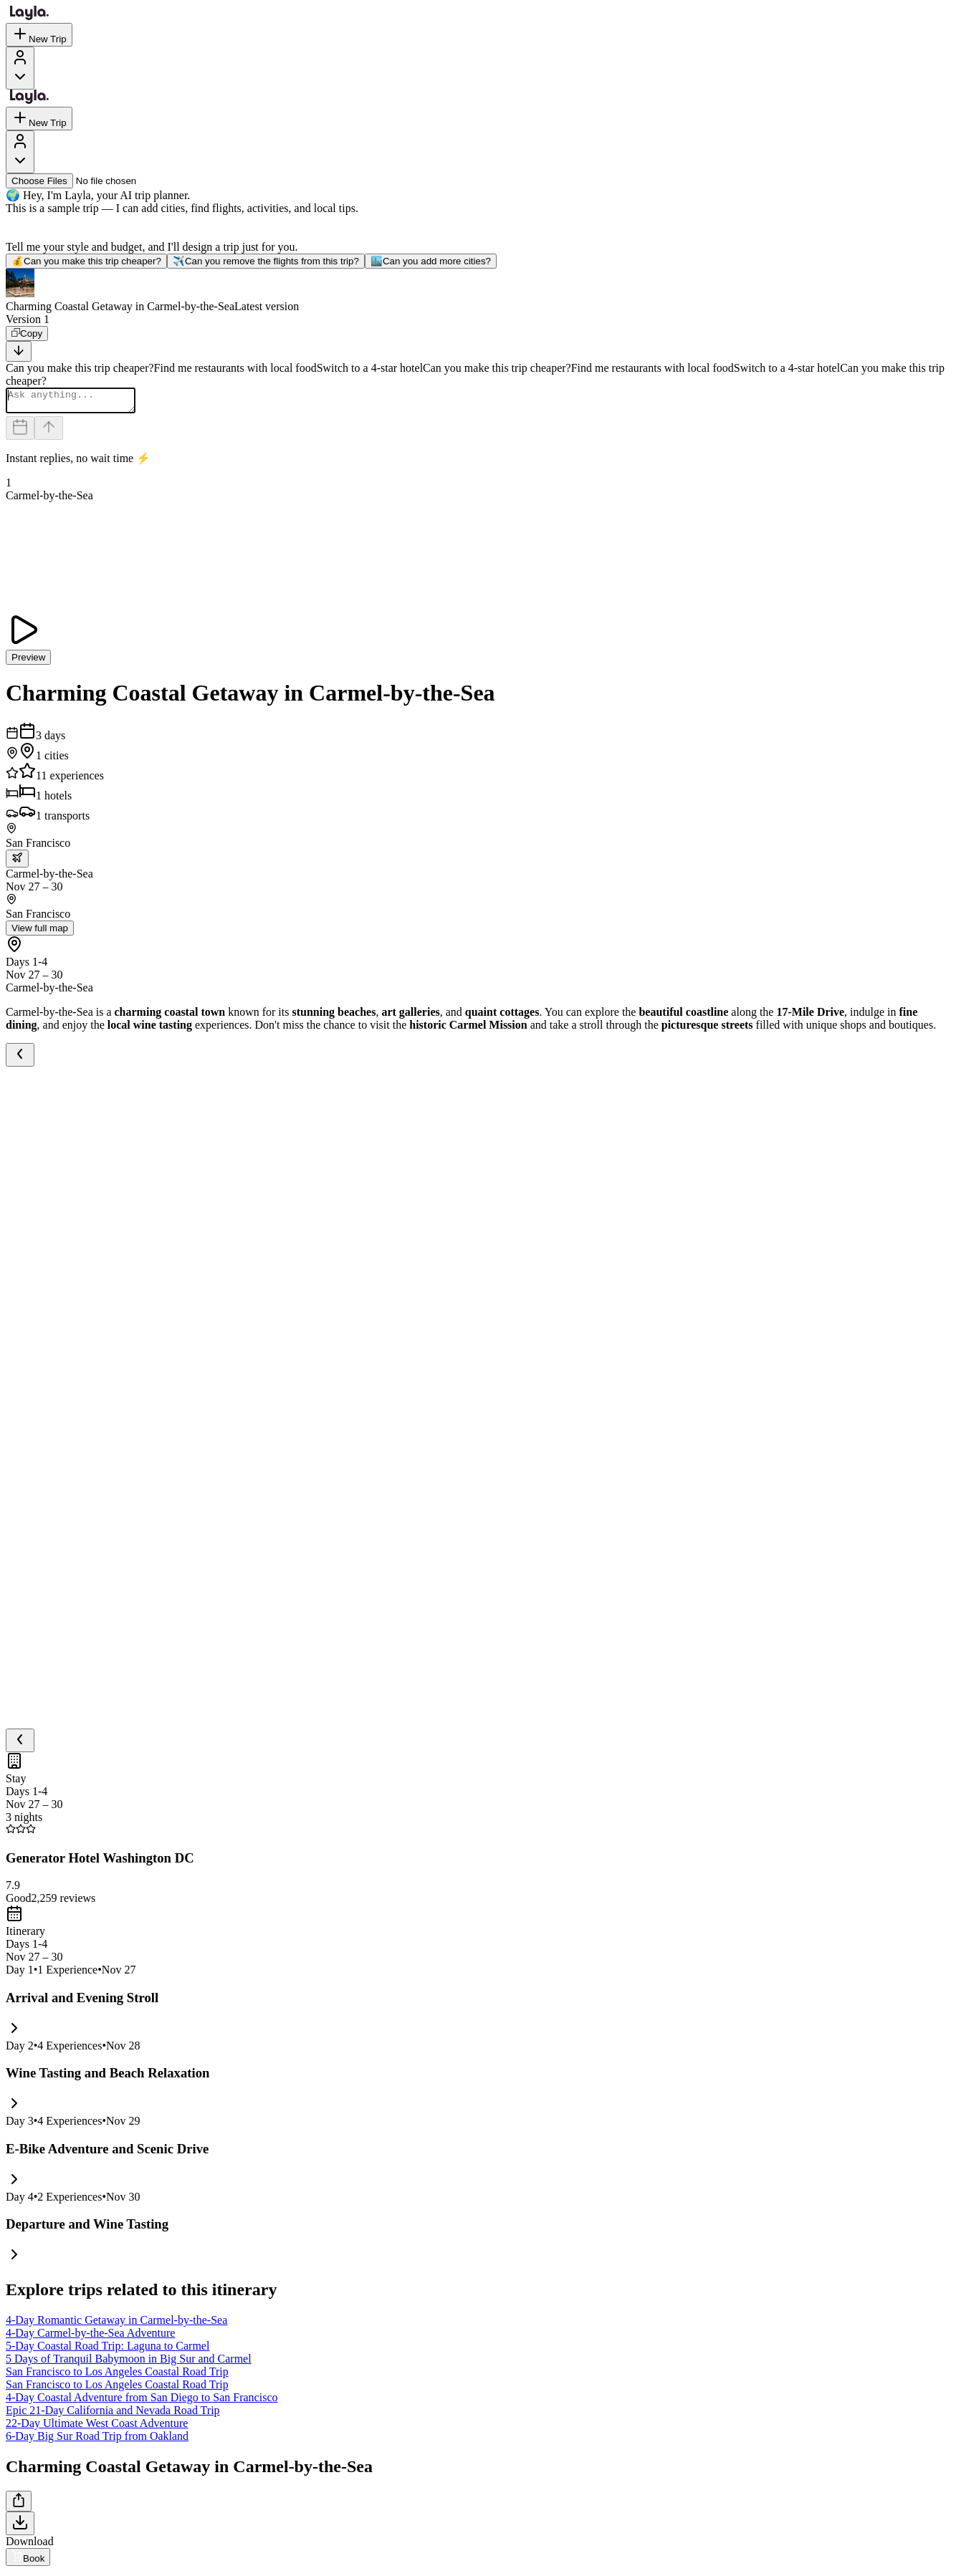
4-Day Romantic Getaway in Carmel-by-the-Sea (116, 2324)
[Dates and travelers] (20, 432)
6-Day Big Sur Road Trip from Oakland (97, 2440)
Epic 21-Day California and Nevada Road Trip (113, 2414)
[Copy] (27, 333)
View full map (39, 932)
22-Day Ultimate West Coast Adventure (97, 2427)
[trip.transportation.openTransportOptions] (17, 863)
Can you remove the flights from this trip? (266, 261)
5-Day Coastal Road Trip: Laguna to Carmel (107, 2350)
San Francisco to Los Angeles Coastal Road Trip (117, 2376)
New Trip (39, 34)
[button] (478, 291)
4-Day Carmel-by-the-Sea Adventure (90, 2337)
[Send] (48, 432)
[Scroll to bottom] (19, 351)
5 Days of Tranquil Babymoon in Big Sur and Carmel (129, 2363)
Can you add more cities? (431, 261)
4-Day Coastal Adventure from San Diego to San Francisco (141, 2401)
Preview (28, 661)
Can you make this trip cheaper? (86, 261)
